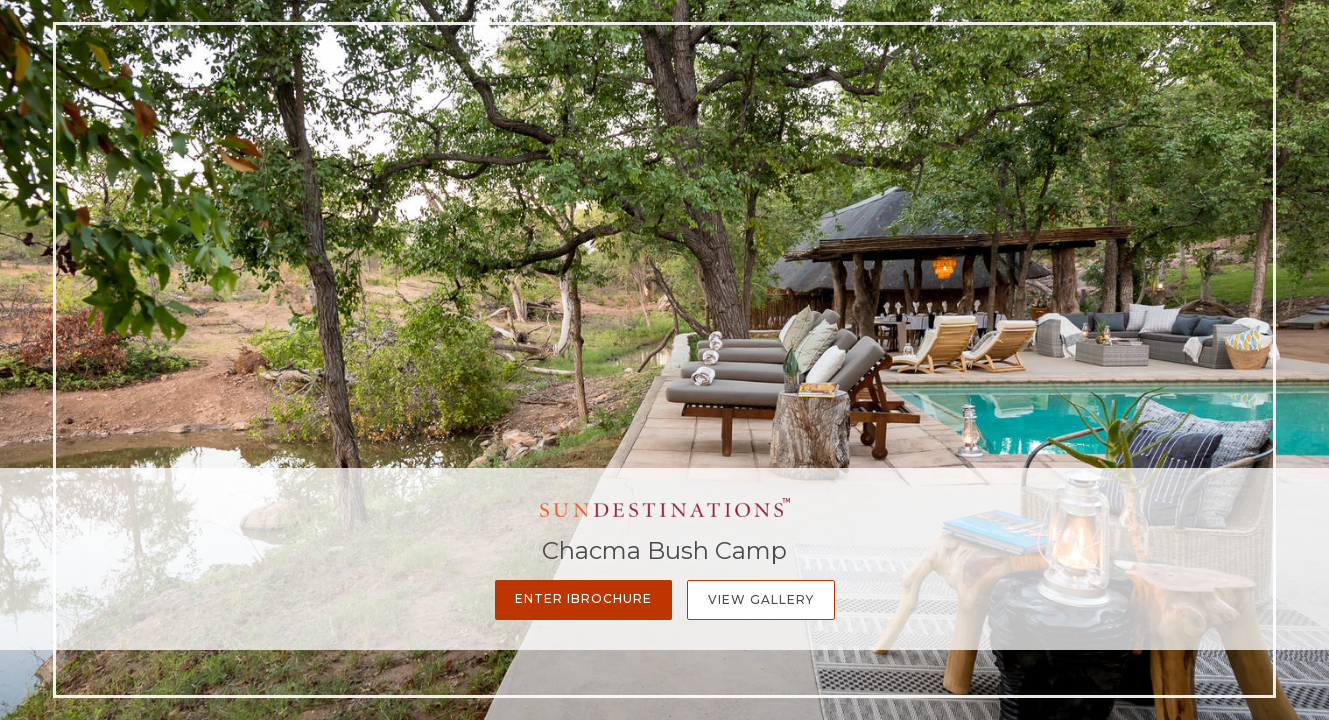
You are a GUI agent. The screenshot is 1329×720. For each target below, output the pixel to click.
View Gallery (761, 599)
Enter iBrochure (583, 598)
